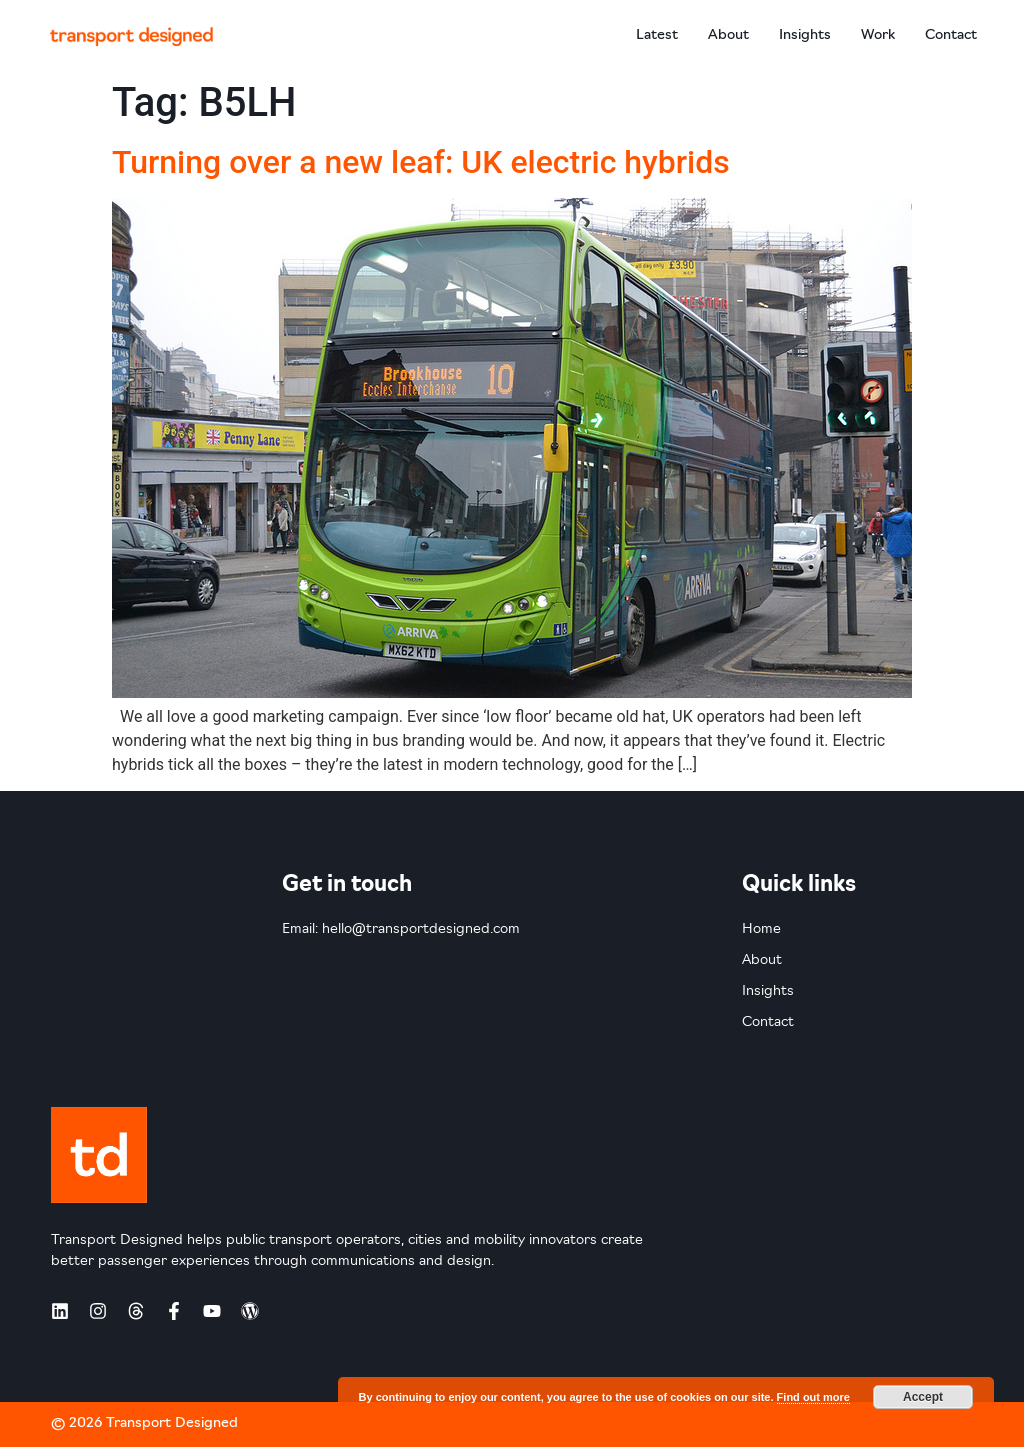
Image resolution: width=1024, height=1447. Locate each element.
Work (878, 35)
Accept (923, 1397)
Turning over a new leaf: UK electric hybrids (421, 162)
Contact (951, 35)
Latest (657, 35)
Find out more (813, 1397)
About (728, 35)
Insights (805, 35)
